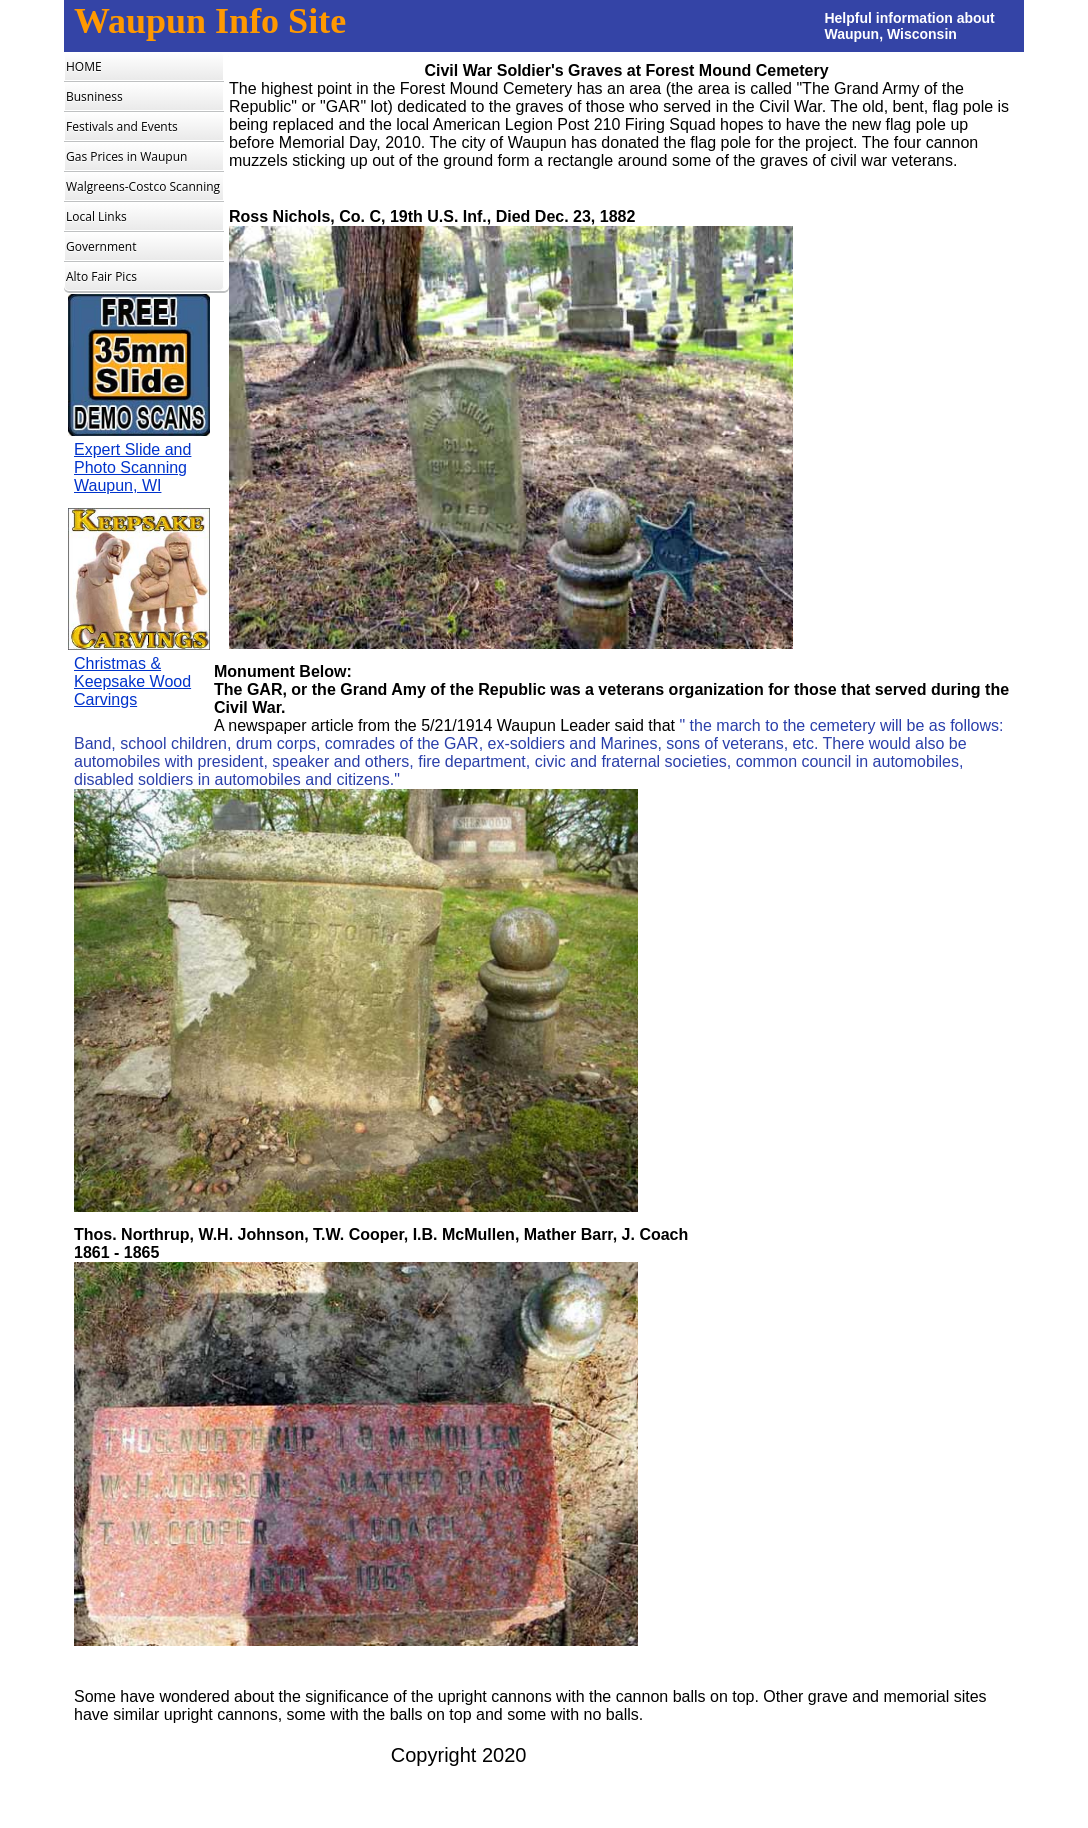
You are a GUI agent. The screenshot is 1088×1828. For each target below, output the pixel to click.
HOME (84, 66)
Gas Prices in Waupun (126, 156)
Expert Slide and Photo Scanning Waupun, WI (132, 467)
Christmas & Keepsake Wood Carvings (132, 681)
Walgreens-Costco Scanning (143, 186)
